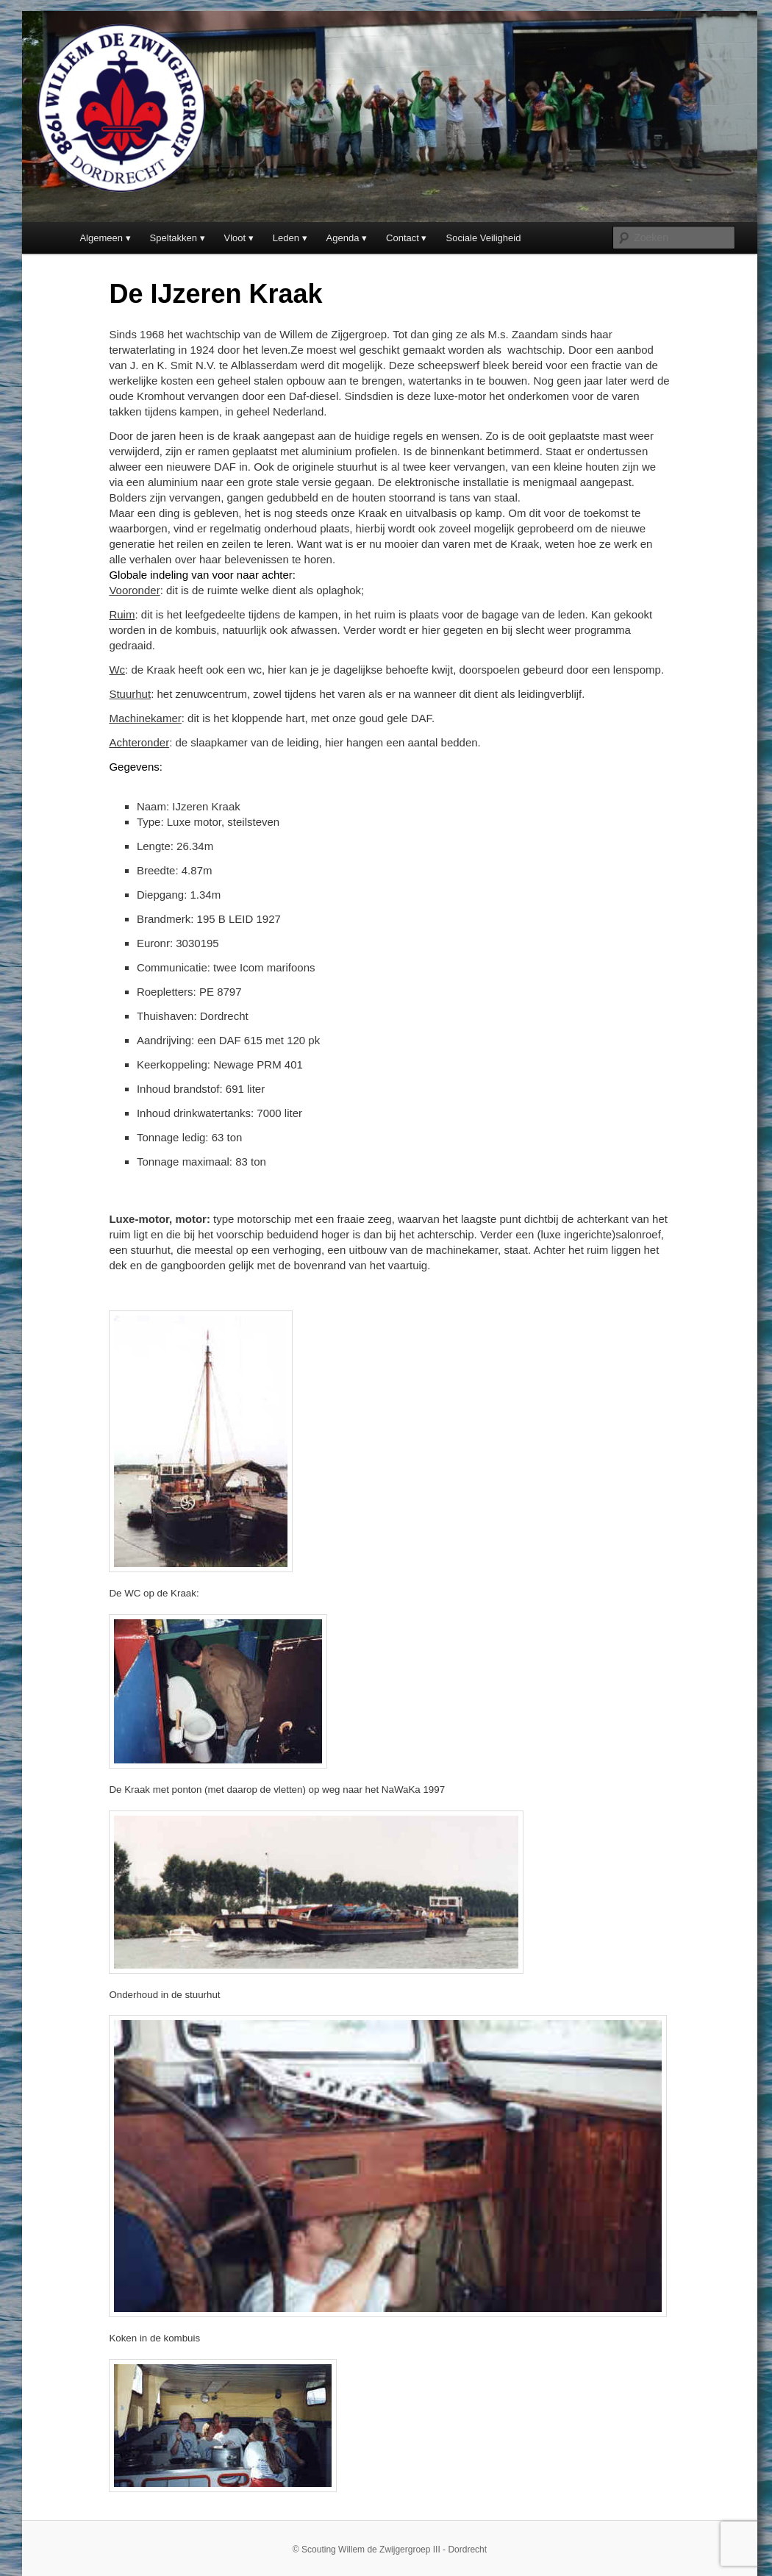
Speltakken (173, 237)
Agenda (343, 237)
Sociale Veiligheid (483, 237)
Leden (286, 237)
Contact (402, 237)
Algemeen (101, 237)
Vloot (235, 237)
